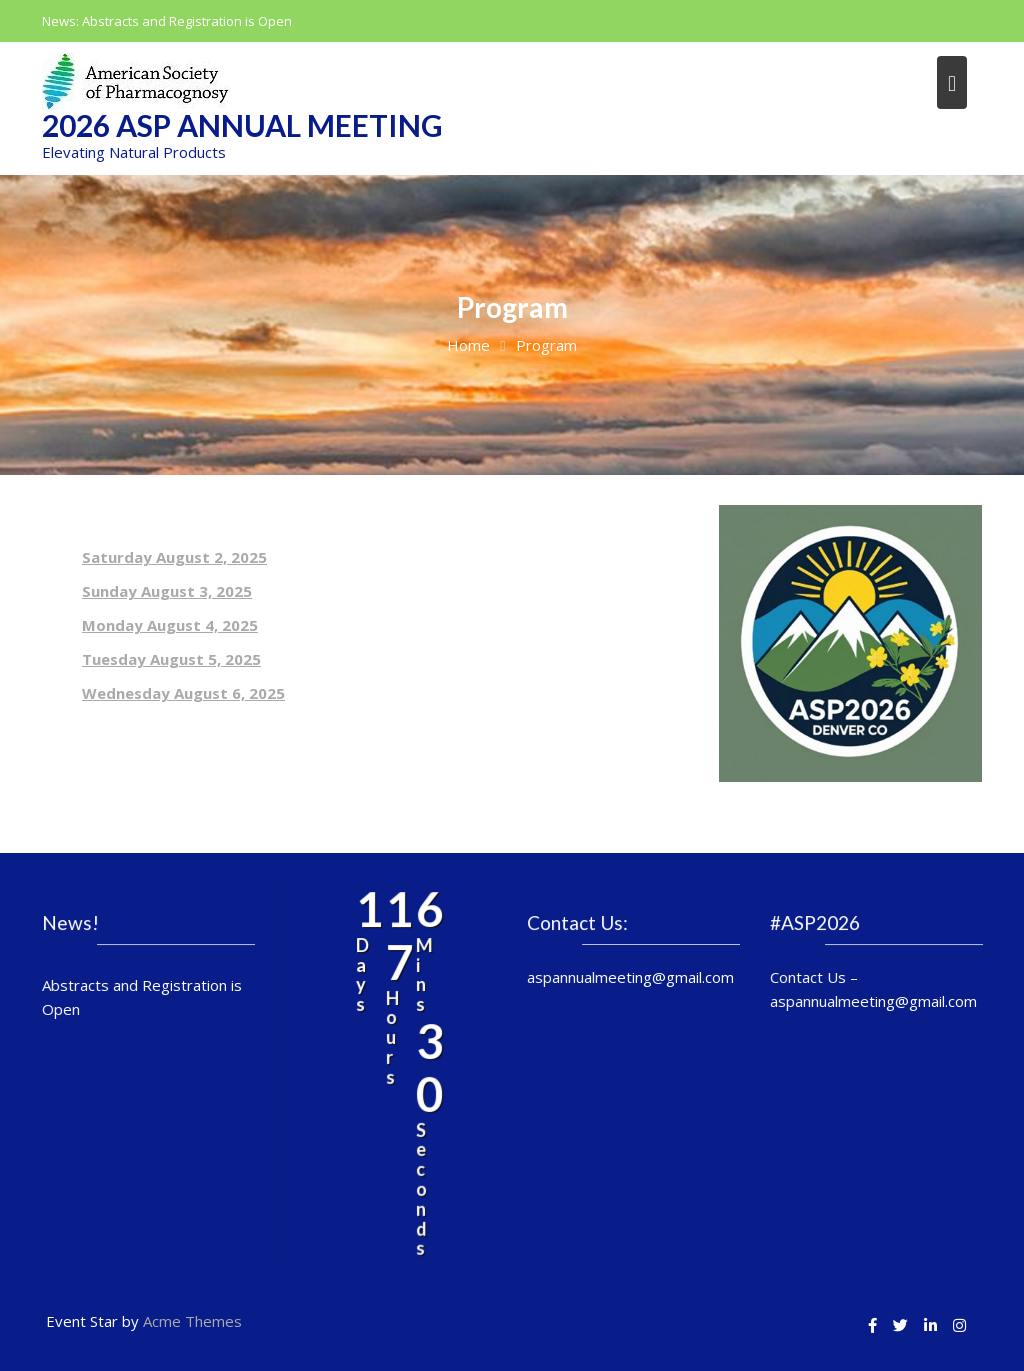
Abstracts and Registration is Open (187, 21)
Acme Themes (192, 1321)
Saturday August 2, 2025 (174, 557)
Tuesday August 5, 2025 (171, 659)
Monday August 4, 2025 (170, 625)
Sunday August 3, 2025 (167, 591)
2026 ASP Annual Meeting (242, 125)
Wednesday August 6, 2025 (183, 693)
